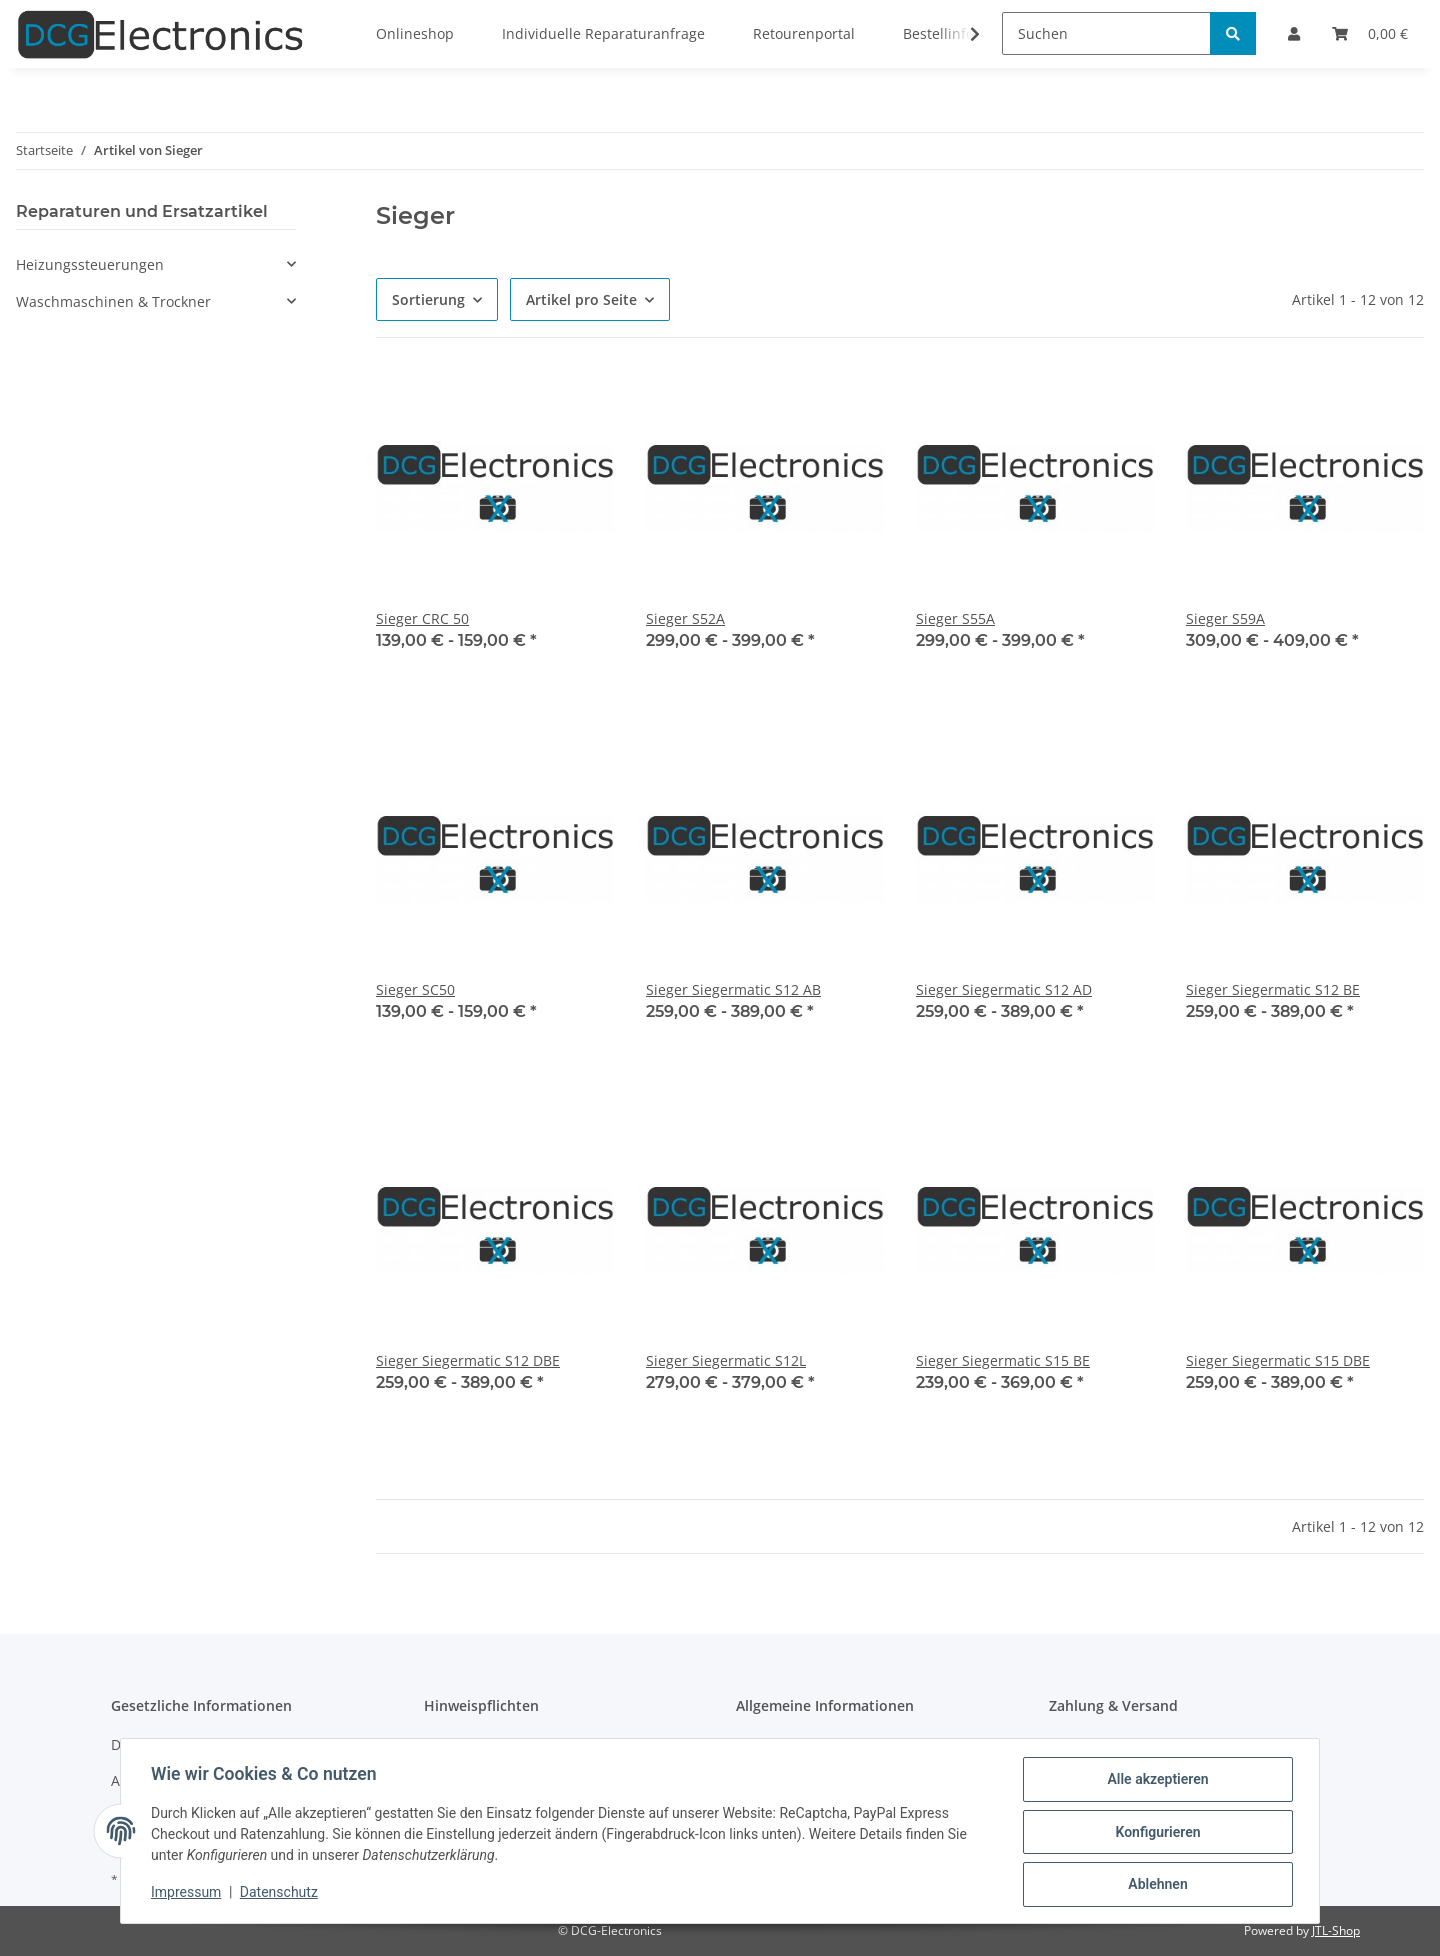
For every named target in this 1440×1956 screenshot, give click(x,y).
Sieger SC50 (415, 989)
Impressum (188, 1894)
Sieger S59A (1225, 618)
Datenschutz (281, 1894)
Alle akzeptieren (1155, 1781)
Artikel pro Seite (581, 299)
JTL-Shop (1336, 1930)
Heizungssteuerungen (90, 264)
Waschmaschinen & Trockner (113, 301)
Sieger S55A (955, 618)
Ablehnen (1155, 1885)
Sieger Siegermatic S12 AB (733, 989)
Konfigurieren (1155, 1833)
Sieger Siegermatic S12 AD (1004, 989)
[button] (156, 264)
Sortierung (428, 299)
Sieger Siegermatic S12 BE (1273, 989)
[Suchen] (1106, 33)
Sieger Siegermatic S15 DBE (1278, 1360)
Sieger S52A (685, 618)
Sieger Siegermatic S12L (726, 1360)
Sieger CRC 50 (422, 618)
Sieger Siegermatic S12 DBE (468, 1360)
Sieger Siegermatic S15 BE (1003, 1360)
